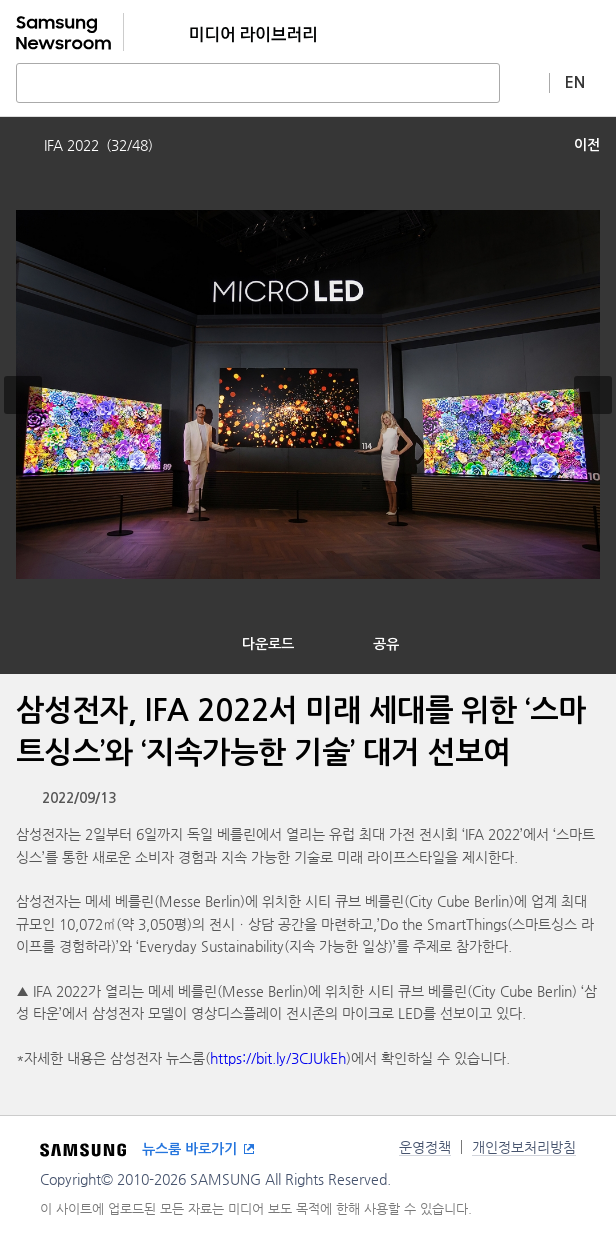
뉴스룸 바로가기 (189, 1149)
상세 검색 (525, 82)
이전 (587, 145)
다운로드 (268, 644)
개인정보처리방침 (524, 1147)
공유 (386, 644)
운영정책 (425, 1147)
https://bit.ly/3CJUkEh (278, 1058)
